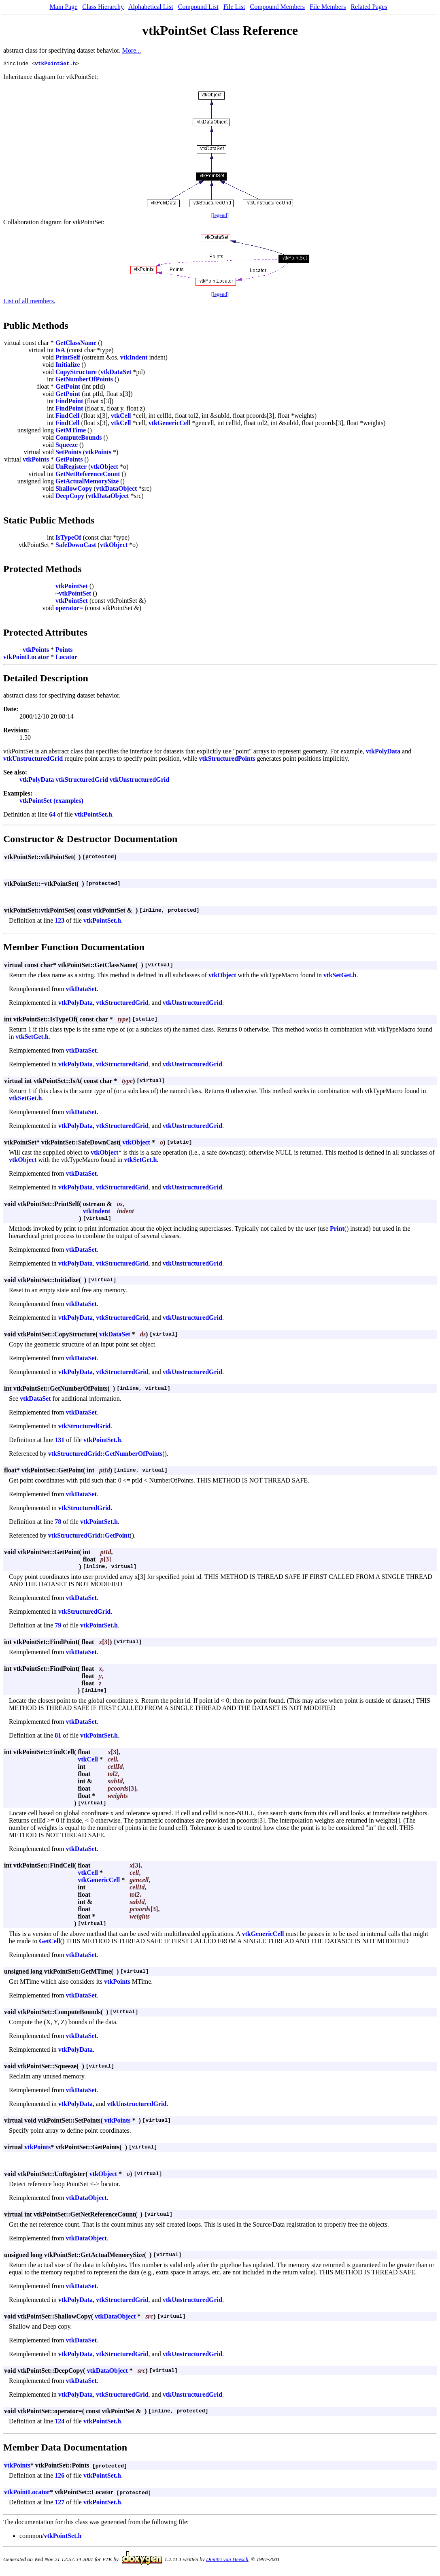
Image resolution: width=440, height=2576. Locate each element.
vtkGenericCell (170, 424)
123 (59, 921)
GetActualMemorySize (87, 482)
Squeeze (66, 445)
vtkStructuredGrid (81, 780)
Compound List (198, 6)
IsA (60, 351)
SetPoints (68, 453)
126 (59, 2476)
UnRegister (71, 467)
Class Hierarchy (103, 6)
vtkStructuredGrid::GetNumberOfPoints (105, 1454)
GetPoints (69, 460)
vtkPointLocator (26, 658)
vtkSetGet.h (339, 976)
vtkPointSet (71, 587)
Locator (66, 658)
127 (59, 2503)
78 (58, 1522)
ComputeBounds (78, 438)
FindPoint (69, 402)
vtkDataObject (116, 489)
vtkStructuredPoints (227, 759)
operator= (69, 609)
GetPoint (67, 387)
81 (58, 1736)
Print (337, 1229)
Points (64, 650)
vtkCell (121, 416)
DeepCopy (69, 497)
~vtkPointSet (73, 594)
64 (52, 815)
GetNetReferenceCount (87, 475)
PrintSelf (67, 358)
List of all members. (29, 302)
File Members (328, 6)
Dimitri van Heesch (227, 2560)
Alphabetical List (150, 6)
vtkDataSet (115, 373)
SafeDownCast (75, 545)
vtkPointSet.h (55, 64)
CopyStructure (76, 373)
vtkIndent (134, 358)
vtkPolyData (383, 752)
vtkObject (104, 467)
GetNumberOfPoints (84, 380)
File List (234, 6)
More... (131, 50)
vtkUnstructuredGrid (33, 759)
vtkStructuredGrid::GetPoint (89, 1536)
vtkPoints (98, 453)
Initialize (67, 365)
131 (59, 1441)
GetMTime (70, 431)
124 (59, 2422)
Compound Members (277, 6)
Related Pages (369, 6)
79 (58, 1626)
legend (220, 216)
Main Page (63, 6)
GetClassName (75, 343)
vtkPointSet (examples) (51, 801)
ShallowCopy (73, 489)
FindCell (67, 416)
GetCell (49, 1942)
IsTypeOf (68, 538)
